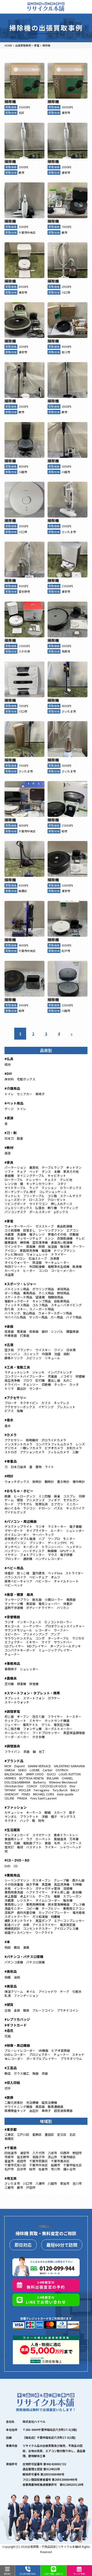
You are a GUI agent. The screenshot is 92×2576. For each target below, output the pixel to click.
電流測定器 (67, 1924)
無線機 (52, 1551)
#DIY (8, 1073)
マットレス (12, 1196)
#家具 (9, 1162)
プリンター (37, 1542)
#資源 (9, 1118)
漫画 (26, 1947)
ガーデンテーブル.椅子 (20, 1192)
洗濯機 (21, 1234)
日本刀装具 (18, 1467)
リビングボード (15, 1203)
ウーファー (61, 1630)
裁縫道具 (60, 1839)
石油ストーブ (38, 1258)
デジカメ (11, 1448)
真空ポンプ (43, 1920)
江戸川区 (23, 2134)
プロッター (12, 1558)
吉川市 (66, 352)
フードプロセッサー (46, 1732)
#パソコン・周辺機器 (21, 1521)
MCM (8, 1766)
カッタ (74, 1384)
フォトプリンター (32, 1554)
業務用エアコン (74, 1908)
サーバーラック (43, 1534)
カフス (46, 1403)
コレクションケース (53, 1192)
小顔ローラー (54, 1599)
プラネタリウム (71, 2058)
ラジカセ (78, 1638)
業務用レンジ (14, 1904)
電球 (20, 1847)
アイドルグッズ (15, 1512)
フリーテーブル (33, 1196)
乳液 (8, 1995)
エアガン (57, 1504)
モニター (69, 1538)
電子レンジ (37, 1234)
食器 (48, 1843)
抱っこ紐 (23, 1573)
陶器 (35, 2073)
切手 (8, 2088)
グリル (46, 1724)
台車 (26, 1924)
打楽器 (24, 1335)
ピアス (9, 1410)
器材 (45, 1331)
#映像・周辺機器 (17, 2045)
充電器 (52, 1376)
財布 (41, 1820)
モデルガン (71, 1500)
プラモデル (24, 1504)
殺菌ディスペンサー (18, 1932)
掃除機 (10, 101)
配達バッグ (12, 1924)
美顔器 (71, 1599)
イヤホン (11, 1554)
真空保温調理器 (74, 1732)
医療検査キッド (15, 2110)
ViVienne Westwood (63, 1782)
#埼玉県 (11, 2178)
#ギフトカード (16, 2025)
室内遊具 (38, 1573)
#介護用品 (12, 1088)
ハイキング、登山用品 (20, 1313)
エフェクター (14, 1642)
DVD (7, 1866)
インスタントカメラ (18, 1444)
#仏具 (9, 1059)
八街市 (52, 2153)
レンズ (80, 1444)
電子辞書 (66, 1554)
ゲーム (9, 1500)
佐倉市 (43, 2169)
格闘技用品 (55, 1297)
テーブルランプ (52, 1167)
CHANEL (67, 1778)
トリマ (9, 1388)
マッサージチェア (29, 1238)
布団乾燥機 (37, 1266)
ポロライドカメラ (53, 1440)
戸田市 (30, 2187)
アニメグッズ (35, 1500)
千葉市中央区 (27, 232)
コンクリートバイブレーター (25, 1376)
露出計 (21, 1388)
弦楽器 (9, 1331)
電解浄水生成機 (58, 1266)
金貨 (17, 2010)
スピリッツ (34, 1358)
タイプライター (37, 1530)
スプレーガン (72, 1896)
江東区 (9, 2134)
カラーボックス (71, 1187)
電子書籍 (75, 1526)
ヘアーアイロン (15, 1258)
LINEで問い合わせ (53, 2571)
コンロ (43, 1270)
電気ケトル (30, 1724)
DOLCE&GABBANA (17, 1782)
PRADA (22, 1798)
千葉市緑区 (68, 2157)
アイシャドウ (48, 1991)
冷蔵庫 (9, 1234)
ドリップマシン (64, 1250)
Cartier (48, 1770)
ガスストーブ (44, 1226)
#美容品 (11, 1986)
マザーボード (14, 1530)
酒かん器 (78, 1880)
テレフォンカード (17, 1835)
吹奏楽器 (11, 1335)
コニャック (31, 1354)
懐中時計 (79, 1481)
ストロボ (11, 1452)
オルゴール (12, 1626)
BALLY (75, 1790)
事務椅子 (11, 1669)
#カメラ (11, 1435)
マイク (46, 1642)
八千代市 (24, 651)
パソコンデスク (15, 1212)
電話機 (46, 1250)
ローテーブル (14, 1179)
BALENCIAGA (13, 1774)
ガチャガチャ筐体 (47, 1888)
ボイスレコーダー (17, 1534)
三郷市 (9, 2187)
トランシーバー (52, 1547)
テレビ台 (66, 1179)
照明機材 (32, 1440)
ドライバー (12, 1384)
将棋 (82, 1496)
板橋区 (23, 891)
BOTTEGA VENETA (31, 1778)
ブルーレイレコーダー (20, 2050)
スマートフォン (34, 1698)
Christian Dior (14, 1786)
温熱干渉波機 (14, 1607)
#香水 (9, 1420)
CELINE (9, 1798)
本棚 (57, 1171)
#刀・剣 (11, 1133)
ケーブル (45, 1896)
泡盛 (57, 1354)
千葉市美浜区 (60, 2161)
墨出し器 (54, 1380)
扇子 (72, 1812)
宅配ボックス (26, 1079)
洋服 (45, 1816)
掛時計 (37, 1481)
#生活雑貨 (12, 1830)
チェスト (50, 1179)
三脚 (75, 1452)
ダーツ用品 (12, 1293)
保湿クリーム (14, 1991)
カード (9, 1504)
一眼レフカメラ (31, 1448)
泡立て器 (38, 1716)
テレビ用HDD (14, 1254)
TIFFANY (10, 1790)
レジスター (24, 1900)
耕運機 (21, 1684)
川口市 (66, 292)
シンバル (57, 1331)
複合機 (64, 1246)
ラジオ (40, 1526)
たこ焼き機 (12, 1728)
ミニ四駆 (45, 1496)
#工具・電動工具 (17, 1367)
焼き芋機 (32, 1884)
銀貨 (26, 2010)
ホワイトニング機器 (18, 2106)
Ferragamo (41, 1790)
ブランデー (24, 1350)
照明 (42, 1246)
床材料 (9, 1079)
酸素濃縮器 (55, 2106)
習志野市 (24, 591)
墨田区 (49, 2134)
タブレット (12, 1698)
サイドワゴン (38, 1203)
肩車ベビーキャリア (18, 1581)
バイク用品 (74, 1317)
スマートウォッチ (17, 1702)
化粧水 (77, 1991)
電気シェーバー (49, 1603)
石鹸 (17, 1843)
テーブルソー (51, 1908)
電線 (57, 1896)
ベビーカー (43, 1581)
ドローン (45, 1508)
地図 (8, 1947)
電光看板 (79, 1912)
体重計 (9, 1573)
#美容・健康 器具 (19, 1594)
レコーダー (43, 1630)
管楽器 (21, 1331)
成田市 (21, 2161)
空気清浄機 (40, 1242)
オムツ (55, 1577)
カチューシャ (14, 1812)
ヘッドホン (74, 1547)
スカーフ (60, 1812)
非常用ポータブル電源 (20, 1538)
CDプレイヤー (14, 1646)
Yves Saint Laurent (43, 1798)
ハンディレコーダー (49, 1558)
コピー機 (32, 1908)
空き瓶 (9, 1350)
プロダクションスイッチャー (65, 1626)
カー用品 (57, 1317)
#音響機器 (12, 1617)
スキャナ (78, 2054)
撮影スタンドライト (18, 1920)
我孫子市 (38, 2157)
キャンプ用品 (41, 1301)
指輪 (20, 1410)
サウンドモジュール (18, 1630)
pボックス (61, 1212)
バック (24, 1820)
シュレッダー (75, 1530)
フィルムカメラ (58, 1452)
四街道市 (11, 2153)
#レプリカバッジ (17, 2019)
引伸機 (77, 1884)
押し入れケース (61, 1203)
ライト (49, 1467)
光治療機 (32, 2102)
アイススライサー (44, 1924)
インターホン (23, 1888)
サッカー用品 (38, 1317)
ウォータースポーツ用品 (55, 1313)
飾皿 (8, 2073)
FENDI (26, 1794)
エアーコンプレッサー (69, 1920)
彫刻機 (77, 1892)
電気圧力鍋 (61, 1724)
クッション (49, 1187)
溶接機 (68, 1888)
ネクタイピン (29, 1403)
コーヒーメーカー (63, 1270)
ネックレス (61, 1403)
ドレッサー (33, 1179)
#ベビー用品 (14, 1568)
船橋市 (55, 2165)
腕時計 (49, 1481)
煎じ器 (9, 1716)
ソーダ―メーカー (17, 1737)
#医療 (9, 2097)
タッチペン (12, 1547)
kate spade (65, 1794)
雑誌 (17, 1947)
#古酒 (9, 1345)
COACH (32, 1786)
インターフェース (29, 1622)
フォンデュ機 (32, 1728)
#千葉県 (11, 2148)
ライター (51, 1847)
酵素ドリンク (14, 1358)
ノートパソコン (15, 1542)
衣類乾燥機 (65, 1238)
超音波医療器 (63, 2110)
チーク (64, 1991)
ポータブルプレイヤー (41, 2058)
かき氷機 (38, 1737)
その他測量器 (14, 1884)
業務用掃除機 (35, 1904)
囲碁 (8, 1496)
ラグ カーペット (38, 1839)
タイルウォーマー (17, 1262)
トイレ (9, 1094)
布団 (8, 1843)
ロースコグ (36, 1199)
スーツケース (72, 1843)
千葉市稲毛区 (72, 2165)
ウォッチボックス (17, 1481)
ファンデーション (26, 1995)
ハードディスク (33, 1551)
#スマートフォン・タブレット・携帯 (32, 1693)
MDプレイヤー (37, 1646)
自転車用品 (61, 1301)
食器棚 (9, 1175)
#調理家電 (12, 1711)
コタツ (61, 1183)
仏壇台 (39, 1208)
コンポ (40, 1638)
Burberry (39, 1782)
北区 (21, 113)
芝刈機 (9, 1684)
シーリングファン (51, 1230)
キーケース (33, 1812)
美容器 (30, 1603)
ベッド (34, 1171)
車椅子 (40, 1094)
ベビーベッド (14, 1585)
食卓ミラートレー (66, 1835)
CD (16, 1866)
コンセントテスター (37, 1928)
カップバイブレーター (54, 1912)
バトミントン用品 (17, 1289)
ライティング (69, 1208)
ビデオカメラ (54, 1448)
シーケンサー (32, 1626)
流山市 (52, 2157)
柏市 (64, 831)
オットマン (74, 1167)
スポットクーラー (17, 1916)
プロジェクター (39, 2054)
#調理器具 (12, 1746)
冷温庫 (9, 1274)
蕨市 (21, 172)
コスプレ (69, 1496)
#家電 (9, 1221)
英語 (8, 1153)
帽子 (54, 1816)
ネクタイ (11, 1820)
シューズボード (15, 1199)
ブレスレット (66, 1407)
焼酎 (66, 1354)
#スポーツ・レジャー (20, 1284)
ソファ (9, 1171)
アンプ (55, 1634)
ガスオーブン (41, 1880)
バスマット (34, 1847)
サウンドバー (63, 1642)
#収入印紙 (12, 2082)
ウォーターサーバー (18, 1226)
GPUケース (67, 1551)
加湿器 (52, 1246)
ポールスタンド (40, 1212)
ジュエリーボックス (18, 1208)
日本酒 (71, 1350)
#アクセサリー (15, 1398)
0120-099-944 (27, 2571)
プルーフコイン (43, 2010)
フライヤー (55, 1716)
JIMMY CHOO (34, 1774)
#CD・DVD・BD (17, 1860)
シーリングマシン (17, 1880)
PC (72, 1542)
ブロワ (27, 1380)
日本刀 (9, 1138)
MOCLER (25, 1790)
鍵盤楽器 (72, 1331)
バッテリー (12, 1551)
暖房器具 (11, 1242)
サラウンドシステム (18, 1638)
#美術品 (11, 1971)
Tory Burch (60, 1790)
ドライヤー (59, 1254)
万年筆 (74, 1839)
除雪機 (34, 1684)
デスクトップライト (18, 1526)
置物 (38, 1467)
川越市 (23, 472)
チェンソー (31, 1384)
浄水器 (9, 1238)
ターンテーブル (58, 1638)
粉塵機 (55, 1916)
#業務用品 (12, 1875)
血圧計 (34, 2110)
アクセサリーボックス (20, 1407)
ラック (33, 1187)
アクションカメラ (32, 1452)
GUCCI (51, 1774)
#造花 (9, 2030)
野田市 (77, 2153)
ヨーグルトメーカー (59, 1728)
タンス (46, 1171)
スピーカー (12, 1634)
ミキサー (32, 1642)
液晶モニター (14, 1908)
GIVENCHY (12, 1794)
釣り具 (9, 1309)
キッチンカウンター (40, 1183)
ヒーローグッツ (24, 1496)
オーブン (23, 1716)
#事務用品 (12, 1663)
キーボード (31, 1547)
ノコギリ (66, 1376)
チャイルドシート (66, 1581)
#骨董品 (11, 1461)
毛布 (57, 1843)
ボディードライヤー (40, 1607)
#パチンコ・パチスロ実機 (24, 1956)
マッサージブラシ (17, 1599)
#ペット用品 (14, 1103)
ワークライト (44, 1932)
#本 (7, 1942)
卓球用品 (63, 1289)
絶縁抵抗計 (12, 1928)
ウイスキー (43, 1350)
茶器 (26, 1751)
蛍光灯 (9, 1847)
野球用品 (63, 1293)
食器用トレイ (14, 1839)
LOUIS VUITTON (70, 1774)
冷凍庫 (54, 1258)
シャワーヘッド (71, 1847)
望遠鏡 (40, 1297)
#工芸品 (11, 2068)
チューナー (12, 1654)
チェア (21, 1171)
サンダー (35, 1388)
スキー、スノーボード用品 (35, 1309)
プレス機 (79, 1904)
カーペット (12, 1270)
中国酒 (46, 1354)
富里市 (9, 2161)
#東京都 (11, 2129)
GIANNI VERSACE (39, 1766)
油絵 (17, 1977)
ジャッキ (38, 1372)
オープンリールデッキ (65, 1646)
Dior (73, 1786)
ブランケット (29, 1816)
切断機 (46, 1384)
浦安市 (66, 113)
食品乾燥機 (64, 1226)
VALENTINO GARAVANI (69, 1766)
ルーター (57, 1530)
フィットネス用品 (17, 1305)
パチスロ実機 (35, 1962)
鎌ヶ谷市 (69, 2169)
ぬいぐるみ (12, 1508)
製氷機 (68, 1900)
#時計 (9, 1476)
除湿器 (37, 1262)
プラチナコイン (67, 2010)
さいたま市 (69, 532)
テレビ (80, 1238)
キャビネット (57, 1175)
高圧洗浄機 (12, 1380)
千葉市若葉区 (38, 2161)
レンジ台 (11, 1183)
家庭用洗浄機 (29, 1250)
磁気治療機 (49, 2102)
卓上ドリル (27, 1896)
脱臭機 (77, 1266)
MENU (7, 2571)
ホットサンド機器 (57, 1720)
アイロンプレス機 (66, 1928)
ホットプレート (15, 1720)
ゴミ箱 (52, 1196)
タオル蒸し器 (60, 1892)
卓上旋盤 (11, 1896)
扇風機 (30, 1246)
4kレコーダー (14, 2058)
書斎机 (34, 1167)
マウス (52, 1554)
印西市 (64, 2153)
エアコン (72, 1230)
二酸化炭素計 (14, 2102)
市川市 (55, 2169)
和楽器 (34, 1331)
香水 (8, 1425)
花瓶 (8, 2036)
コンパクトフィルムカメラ (54, 1444)
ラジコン (29, 1508)
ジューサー (12, 1724)
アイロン (11, 1250)
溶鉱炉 (9, 1912)
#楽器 (9, 1326)
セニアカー (24, 1094)
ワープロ (54, 1538)
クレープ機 (61, 1880)
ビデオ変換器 (60, 2050)
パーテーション (15, 1167)
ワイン (58, 1350)
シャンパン (12, 1354)
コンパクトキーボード (20, 1650)
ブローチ (11, 1403)
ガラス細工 (21, 2073)
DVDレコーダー (15, 2054)
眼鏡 (47, 1812)
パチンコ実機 (14, 1962)
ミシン (49, 1238)
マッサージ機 (14, 1603)
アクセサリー (14, 1440)
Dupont (19, 1766)
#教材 (9, 1147)
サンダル (11, 1816)
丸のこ (68, 1380)
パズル (58, 1508)
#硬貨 (9, 2004)
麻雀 (57, 1496)
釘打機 (40, 1380)
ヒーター (29, 1270)
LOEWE (35, 1770)
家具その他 (71, 1171)
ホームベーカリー (17, 1732)
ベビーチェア (38, 1577)
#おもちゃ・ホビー (19, 1491)
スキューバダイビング (66, 1305)
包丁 (42, 1751)
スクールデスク (71, 1196)
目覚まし (29, 1230)
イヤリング (46, 1407)
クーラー (79, 1246)
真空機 (46, 1884)
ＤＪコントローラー (58, 1622)
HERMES (10, 1778)
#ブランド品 (14, 1761)
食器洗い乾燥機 (62, 1242)
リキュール (52, 1358)
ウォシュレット (37, 1254)
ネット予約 (79, 2571)
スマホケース (41, 1835)
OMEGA (10, 1770)
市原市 (66, 651)
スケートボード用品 (18, 1297)
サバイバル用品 (15, 1317)
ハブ (42, 1538)
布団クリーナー (15, 1266)
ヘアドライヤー (37, 1892)
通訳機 (27, 1558)
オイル (30, 1991)
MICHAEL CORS (43, 1794)
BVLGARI (53, 1778)
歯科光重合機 (26, 1912)
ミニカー (72, 1504)
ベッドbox (55, 1573)
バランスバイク (15, 1577)
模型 (20, 1500)
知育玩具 (41, 1504)
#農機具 (11, 1678)
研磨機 (80, 1376)
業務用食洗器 (14, 1892)
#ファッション (16, 1807)
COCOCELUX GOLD (53, 1786)
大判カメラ (74, 1448)
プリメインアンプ (35, 1634)
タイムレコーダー (47, 1900)
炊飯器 (74, 1234)
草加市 (64, 2183)
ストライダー (74, 1573)
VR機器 (43, 2050)
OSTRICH (62, 1770)
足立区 (61, 2134)
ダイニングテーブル (30, 1175)
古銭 (8, 2010)
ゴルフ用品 (40, 1305)
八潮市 (40, 2183)
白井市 (21, 2169)
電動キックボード (17, 1301)
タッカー (60, 1384)
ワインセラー (14, 1246)
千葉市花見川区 (15, 2165)
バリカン (63, 1607)
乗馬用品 (29, 1293)
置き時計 (63, 1481)
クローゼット (56, 1199)
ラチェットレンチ (17, 1372)
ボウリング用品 (43, 1289)
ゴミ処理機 (12, 1230)
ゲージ (9, 1108)
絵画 (8, 1977)
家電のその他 (57, 1234)
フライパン (12, 1751)
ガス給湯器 (40, 1916)
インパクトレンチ (60, 1372)
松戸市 (66, 951)
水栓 (8, 1888)
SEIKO (22, 1770)
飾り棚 (52, 1208)
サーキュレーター (57, 1262)
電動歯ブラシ (32, 1843)
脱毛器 (37, 1599)
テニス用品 (46, 1293)
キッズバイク (75, 1508)
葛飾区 (37, 2134)
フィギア (54, 1500)
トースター (73, 1716)
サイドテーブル (15, 1187)
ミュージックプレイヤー (56, 1650)
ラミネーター (57, 1526)
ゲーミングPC (57, 1542)
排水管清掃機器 (58, 1904)
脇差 (20, 1138)
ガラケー (54, 1698)
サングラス (68, 1816)
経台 (8, 1064)
